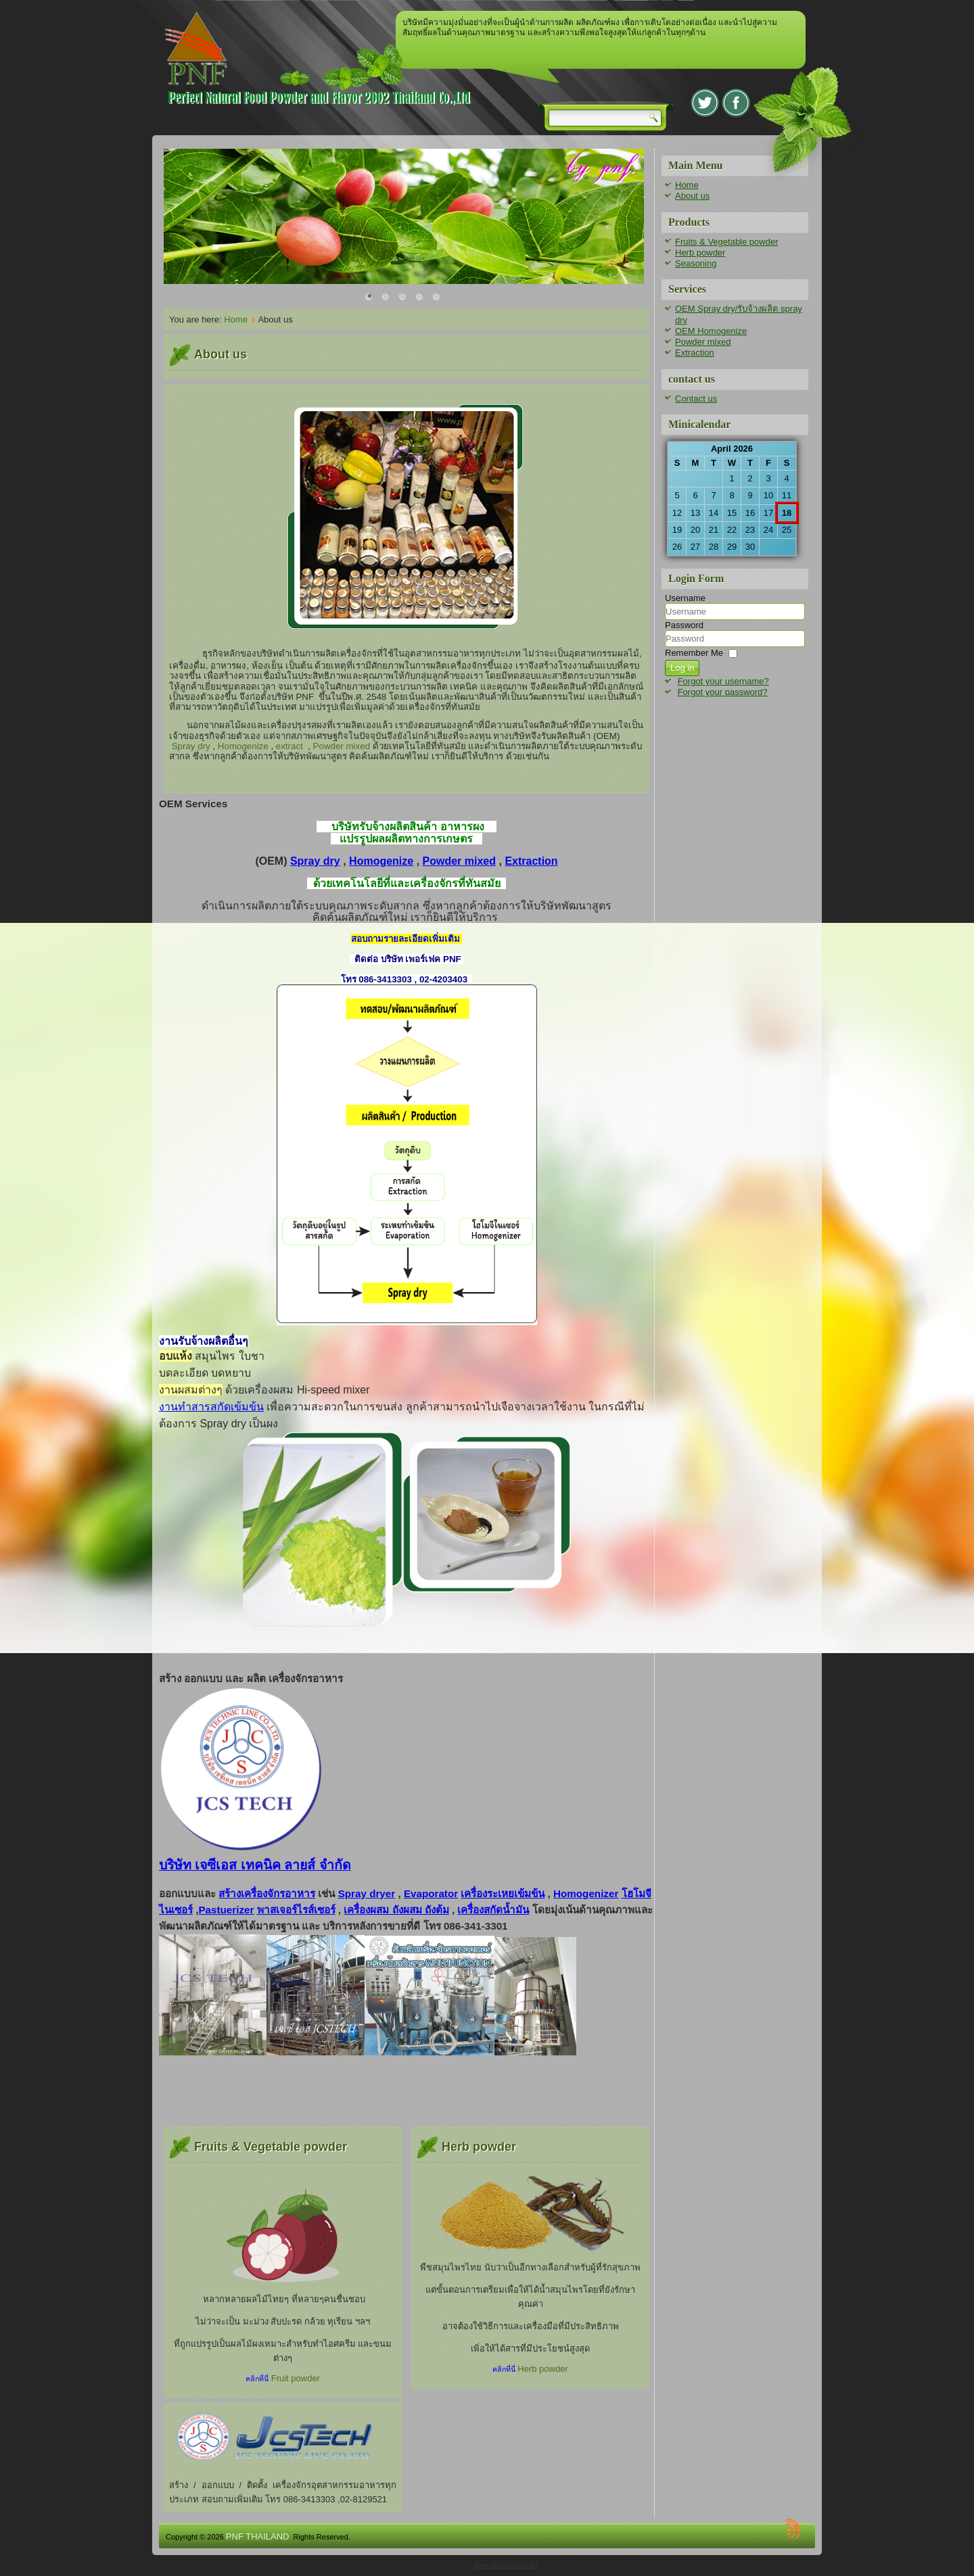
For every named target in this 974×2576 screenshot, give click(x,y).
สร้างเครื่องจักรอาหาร (266, 1893)
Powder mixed (341, 746)
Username (685, 598)
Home (236, 319)
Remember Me (694, 653)
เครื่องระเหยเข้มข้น (502, 1893)
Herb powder (542, 2369)
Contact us (696, 398)
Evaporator (431, 1893)
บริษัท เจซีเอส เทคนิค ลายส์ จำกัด (255, 1864)
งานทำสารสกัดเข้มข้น (211, 1406)
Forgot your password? (723, 692)
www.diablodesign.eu (506, 2565)
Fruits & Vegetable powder (726, 242)
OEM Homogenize (711, 331)
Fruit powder (295, 2378)
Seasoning (695, 263)
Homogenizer (585, 1893)
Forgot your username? (723, 681)
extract (289, 746)
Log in (682, 668)
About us (692, 196)
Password (684, 625)
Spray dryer (367, 1893)
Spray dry (191, 746)
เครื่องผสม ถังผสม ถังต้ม (396, 1909)
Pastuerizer (226, 1909)
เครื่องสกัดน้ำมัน (493, 1909)
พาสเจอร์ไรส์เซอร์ (296, 1909)
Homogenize (243, 746)
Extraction (531, 861)
